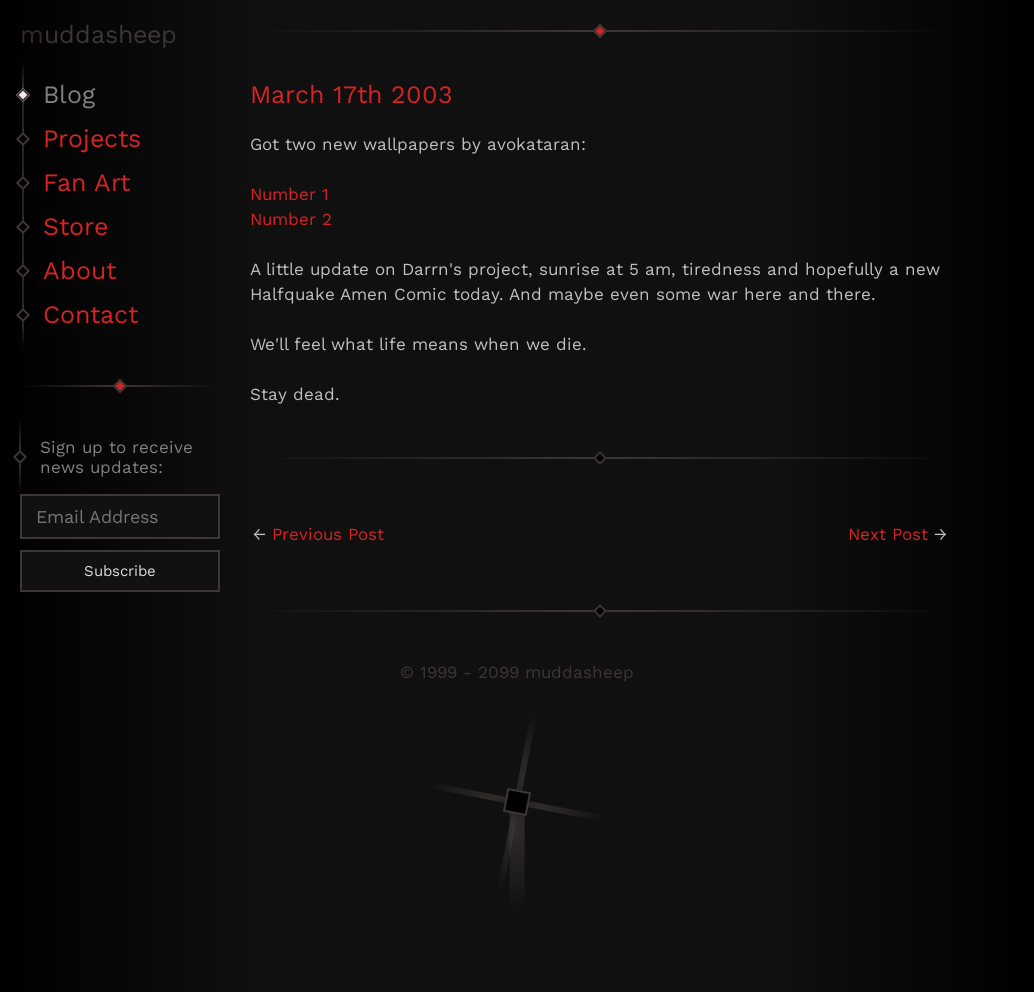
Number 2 (291, 219)
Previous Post (328, 534)
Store (75, 226)
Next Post (888, 534)
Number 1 (289, 194)
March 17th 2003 (351, 94)
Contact (90, 314)
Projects (92, 138)
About (79, 270)
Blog (69, 94)
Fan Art (86, 182)
